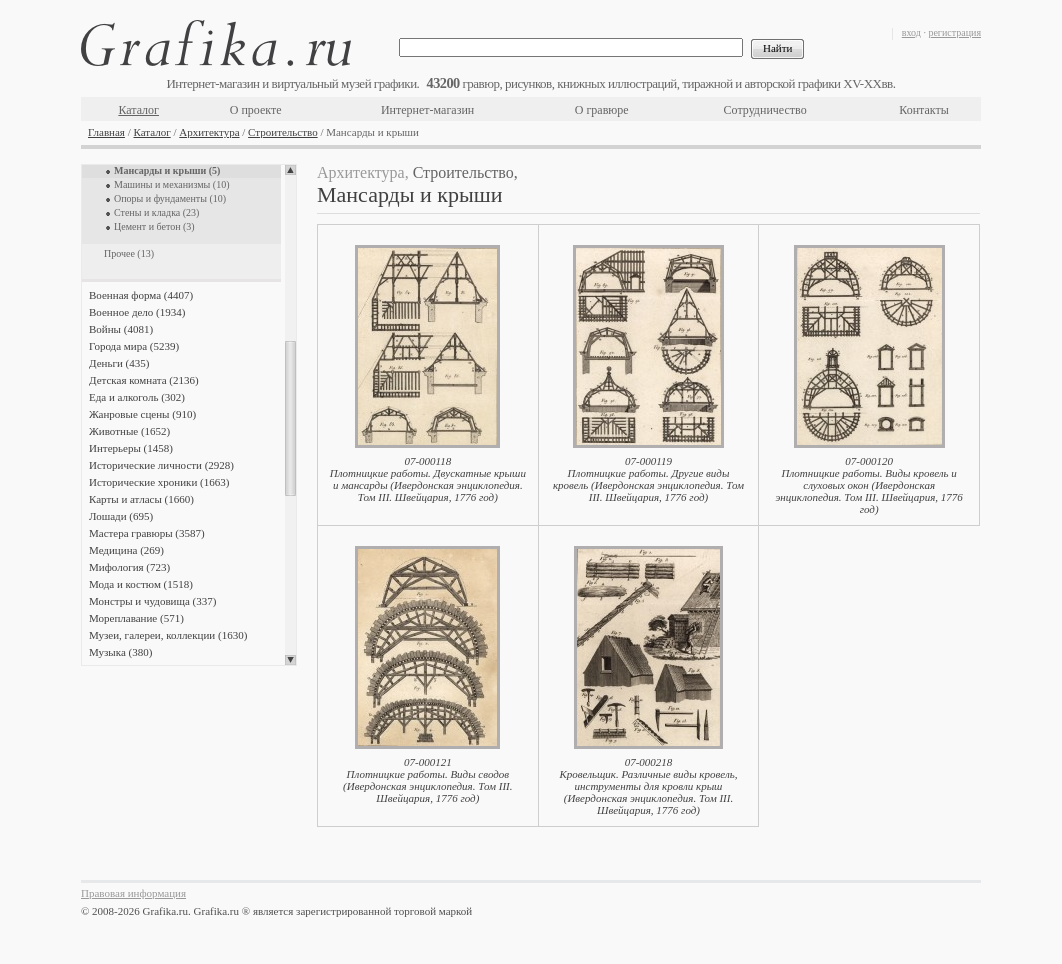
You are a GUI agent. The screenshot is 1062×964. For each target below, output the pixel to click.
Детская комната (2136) (144, 380)
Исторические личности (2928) (161, 465)
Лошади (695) (121, 516)
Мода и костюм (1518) (141, 584)
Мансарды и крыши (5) (167, 170)
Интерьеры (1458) (131, 448)
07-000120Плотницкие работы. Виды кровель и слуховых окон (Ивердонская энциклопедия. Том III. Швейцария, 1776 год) (868, 485)
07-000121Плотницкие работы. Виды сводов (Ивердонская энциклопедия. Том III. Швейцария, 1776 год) (427, 780)
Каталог (138, 110)
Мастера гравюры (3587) (147, 533)
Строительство (283, 132)
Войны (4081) (121, 329)
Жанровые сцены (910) (142, 414)
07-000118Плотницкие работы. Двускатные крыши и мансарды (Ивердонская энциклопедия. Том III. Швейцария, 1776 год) (428, 479)
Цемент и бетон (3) (154, 226)
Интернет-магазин (427, 110)
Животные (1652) (129, 431)
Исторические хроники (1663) (159, 482)
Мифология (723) (129, 567)
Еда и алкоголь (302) (137, 397)
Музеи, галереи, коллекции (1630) (168, 635)
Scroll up (290, 170)
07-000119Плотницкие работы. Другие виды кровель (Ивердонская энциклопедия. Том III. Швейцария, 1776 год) (648, 479)
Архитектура (209, 132)
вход (911, 32)
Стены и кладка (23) (156, 212)
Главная (106, 132)
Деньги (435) (119, 363)
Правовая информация (133, 893)
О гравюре (602, 110)
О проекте (256, 110)
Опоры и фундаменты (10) (170, 198)
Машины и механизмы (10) (171, 184)
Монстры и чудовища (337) (152, 601)
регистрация (954, 32)
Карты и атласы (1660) (141, 499)
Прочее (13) (129, 253)
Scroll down (290, 660)
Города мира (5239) (134, 346)
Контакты (924, 110)
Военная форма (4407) (141, 295)
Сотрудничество (765, 110)
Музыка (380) (120, 652)
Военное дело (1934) (137, 312)
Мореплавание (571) (136, 618)
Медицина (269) (126, 550)
